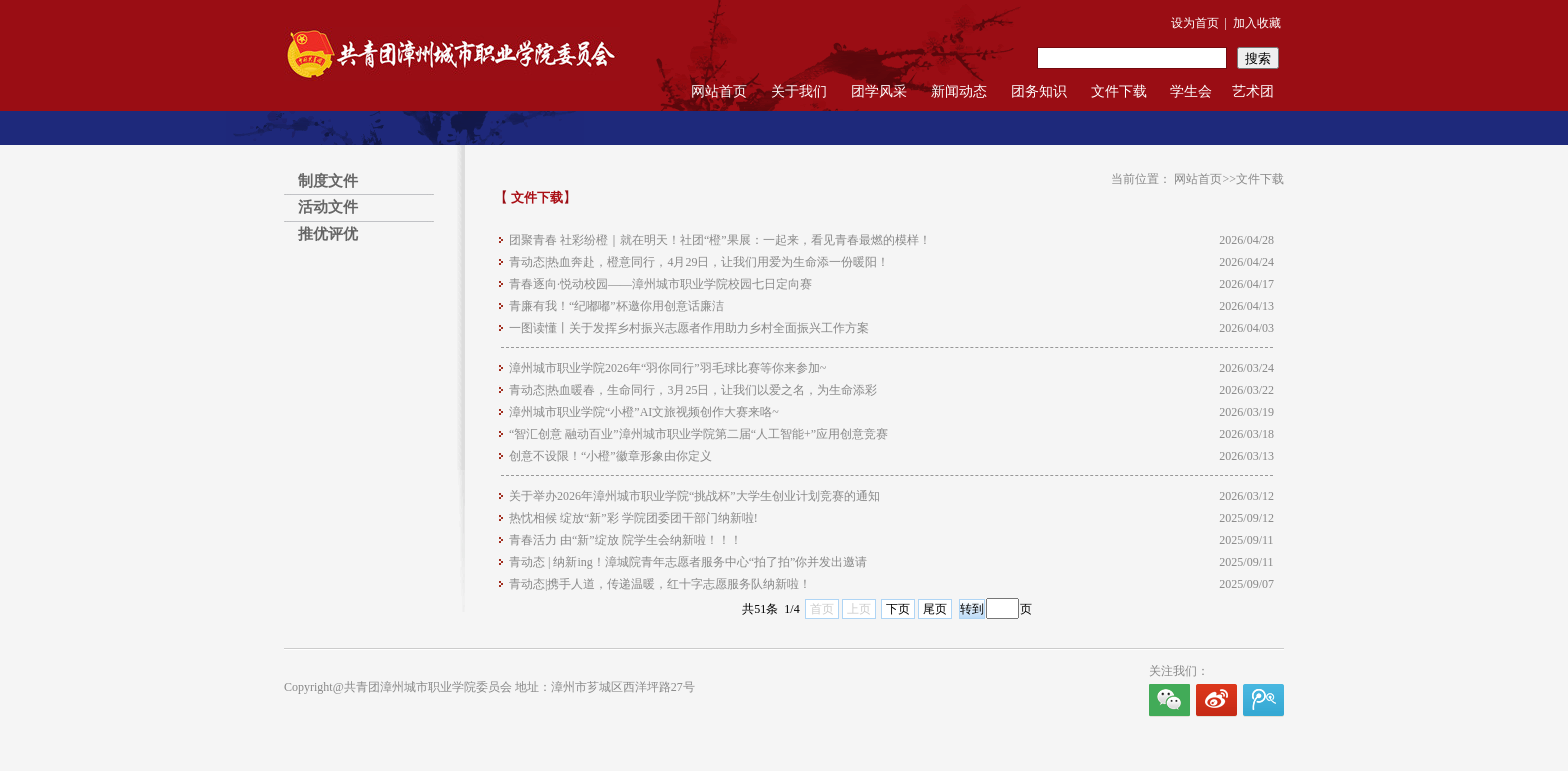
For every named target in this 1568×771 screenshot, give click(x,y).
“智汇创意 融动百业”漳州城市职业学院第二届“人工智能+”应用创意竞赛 (698, 434)
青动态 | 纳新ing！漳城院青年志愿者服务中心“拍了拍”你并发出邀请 (688, 562)
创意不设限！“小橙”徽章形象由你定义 (610, 456)
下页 (898, 609)
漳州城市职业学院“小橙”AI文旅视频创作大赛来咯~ (644, 412)
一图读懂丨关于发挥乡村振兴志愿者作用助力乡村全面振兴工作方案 (689, 328)
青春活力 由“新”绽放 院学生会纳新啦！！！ (625, 540)
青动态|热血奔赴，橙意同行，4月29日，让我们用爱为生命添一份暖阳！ (699, 262)
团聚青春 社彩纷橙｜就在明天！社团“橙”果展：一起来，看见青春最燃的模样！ (720, 240)
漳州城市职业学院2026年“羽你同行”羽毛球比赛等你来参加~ (667, 368)
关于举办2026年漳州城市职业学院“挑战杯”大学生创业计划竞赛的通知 (694, 496)
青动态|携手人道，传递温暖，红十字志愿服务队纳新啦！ (660, 584)
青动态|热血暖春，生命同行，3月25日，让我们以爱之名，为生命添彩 (693, 390)
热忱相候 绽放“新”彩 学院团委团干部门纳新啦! (633, 518)
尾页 (935, 609)
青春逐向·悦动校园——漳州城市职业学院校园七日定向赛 (660, 284)
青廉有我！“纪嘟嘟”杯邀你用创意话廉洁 (616, 306)
